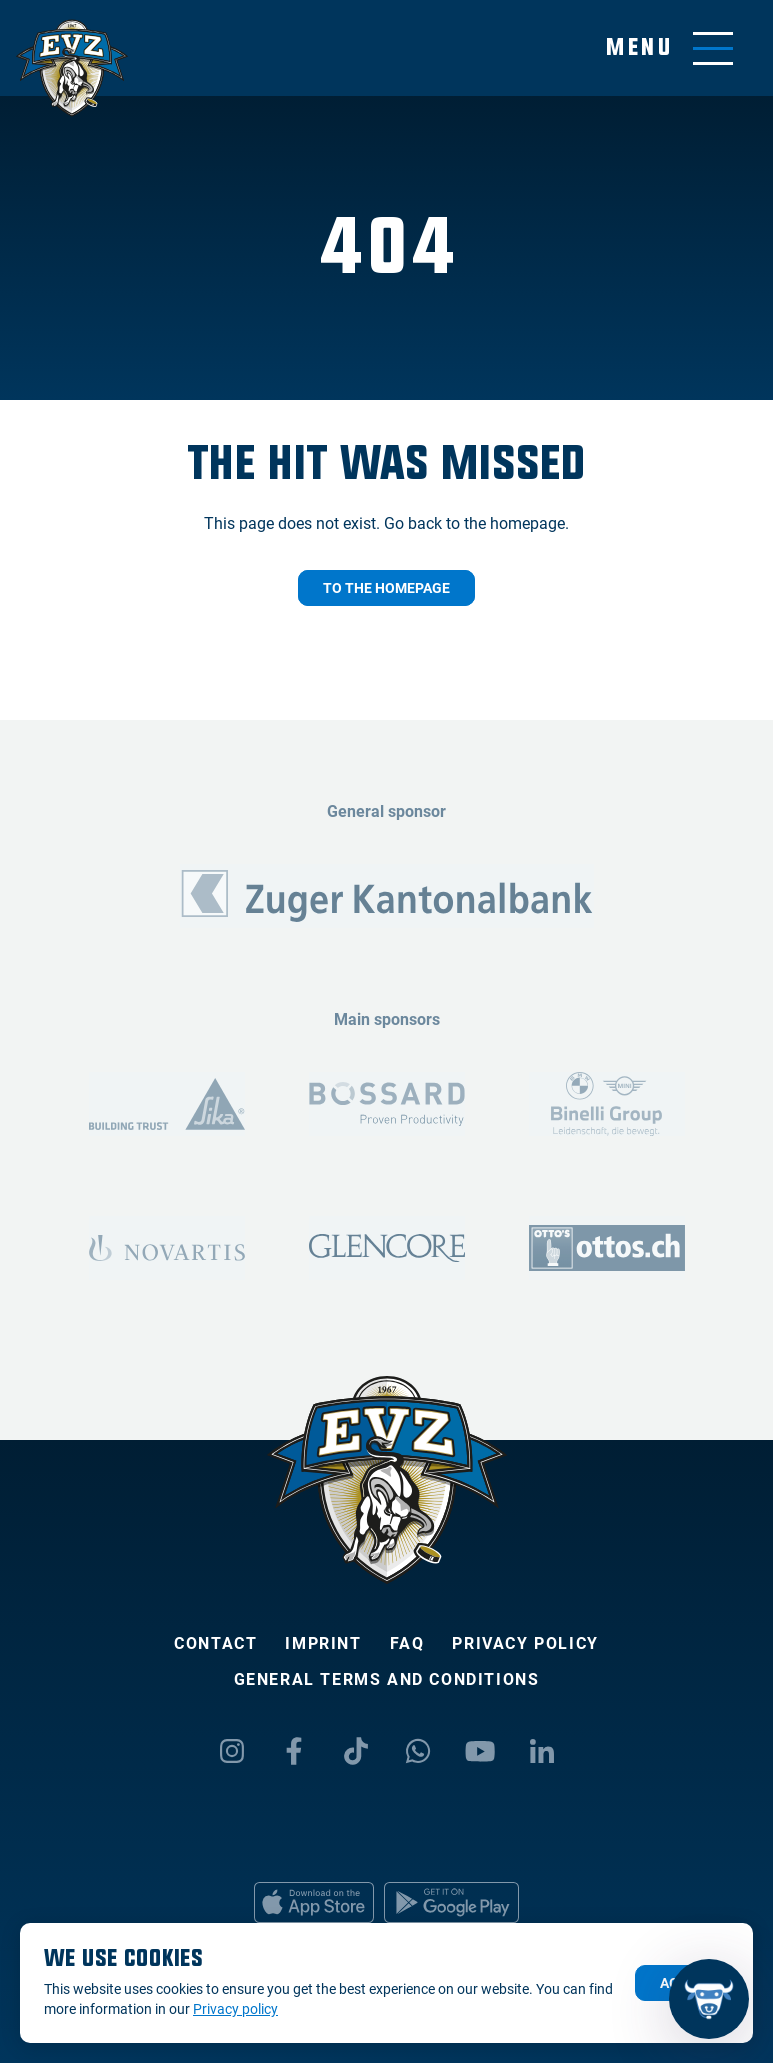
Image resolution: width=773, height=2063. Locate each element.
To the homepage (386, 588)
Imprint (323, 1643)
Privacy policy (525, 1643)
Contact (215, 1643)
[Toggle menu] (669, 48)
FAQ (407, 1643)
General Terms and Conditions (387, 1679)
